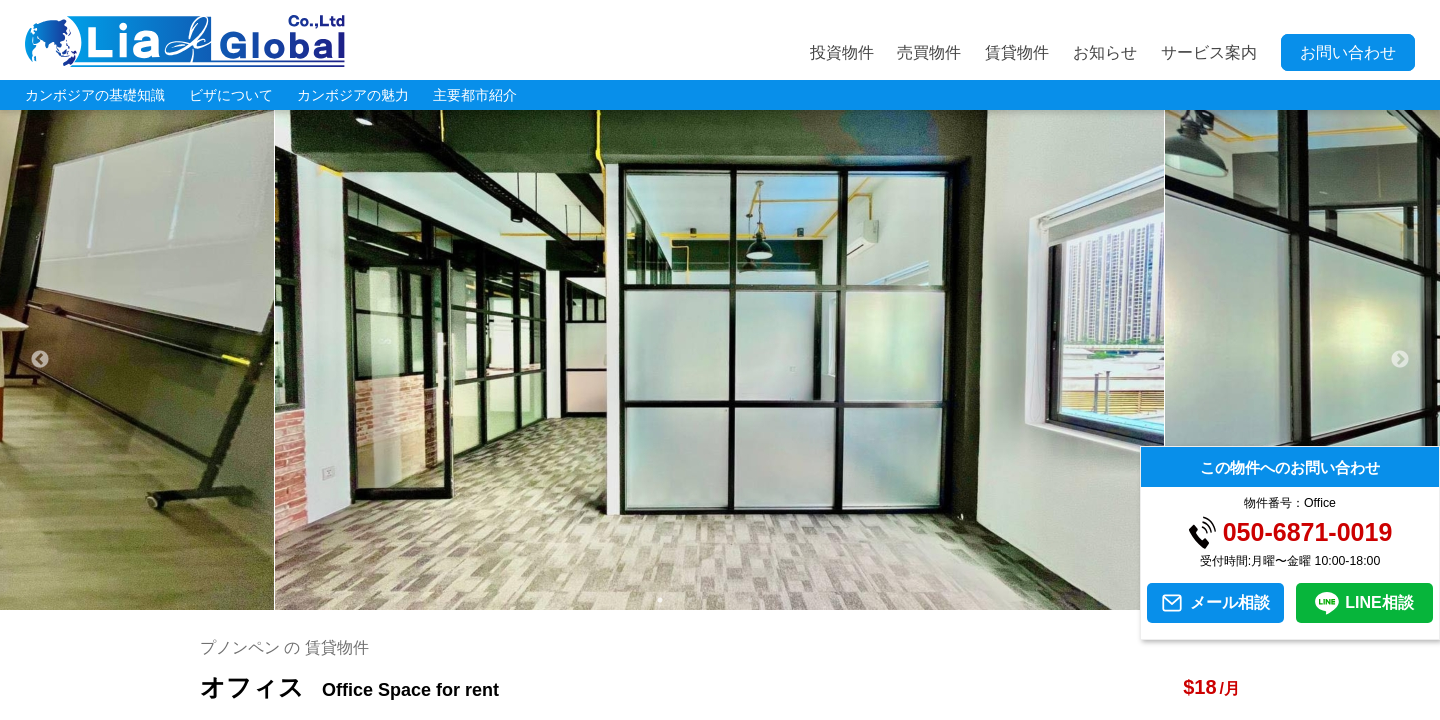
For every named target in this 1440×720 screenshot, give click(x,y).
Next (1400, 360)
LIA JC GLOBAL (185, 41)
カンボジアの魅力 (353, 95)
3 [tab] (720, 600)
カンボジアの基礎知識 (95, 95)
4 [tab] (750, 600)
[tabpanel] (720, 360)
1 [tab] (660, 600)
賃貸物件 (1017, 52)
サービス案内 (1209, 52)
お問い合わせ (1348, 52)
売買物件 (929, 52)
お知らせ (1105, 52)
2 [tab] (690, 600)
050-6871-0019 (1308, 532)
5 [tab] (780, 600)
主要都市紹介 (475, 95)
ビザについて (231, 95)
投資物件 (842, 52)
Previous (40, 360)
